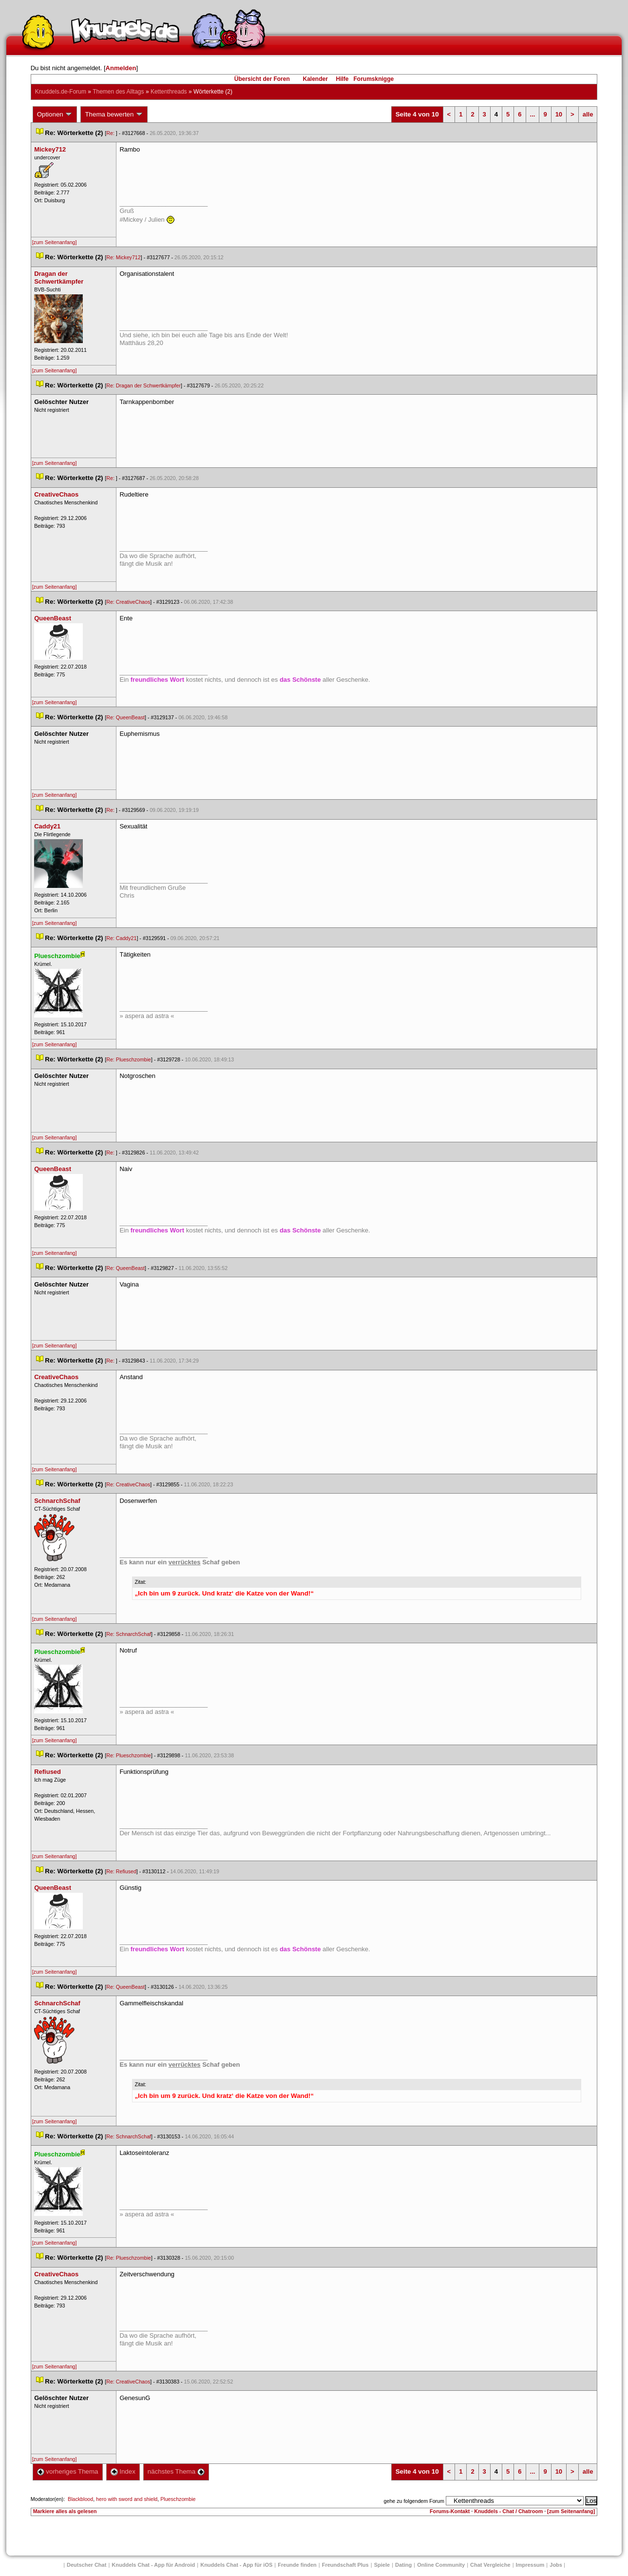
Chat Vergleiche (490, 2565)
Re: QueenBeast (125, 717)
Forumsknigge (374, 79)
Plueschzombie (177, 2499)
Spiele (382, 2565)
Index (123, 2471)
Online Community (441, 2565)
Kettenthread (169, 91)
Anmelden (121, 68)
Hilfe (342, 79)
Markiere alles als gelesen (65, 2511)
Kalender (315, 79)
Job (556, 2565)
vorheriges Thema (67, 2471)
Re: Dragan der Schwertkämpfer (143, 385)
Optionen (55, 114)
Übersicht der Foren (262, 79)
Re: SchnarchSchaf (128, 1634)
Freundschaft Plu (345, 2565)
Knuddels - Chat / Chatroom (508, 2511)
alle (588, 114)
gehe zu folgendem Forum (414, 2501)
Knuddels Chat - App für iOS (236, 2565)
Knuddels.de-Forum (60, 91)
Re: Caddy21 (121, 938)
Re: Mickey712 (123, 257)
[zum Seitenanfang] (54, 242)
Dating (403, 2565)
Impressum (530, 2565)
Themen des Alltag (118, 91)
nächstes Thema (176, 2471)
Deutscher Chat (86, 2565)
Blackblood (80, 2499)
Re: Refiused (121, 1871)
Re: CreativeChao (128, 602)
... (532, 114)
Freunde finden (297, 2565)
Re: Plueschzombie (128, 1059)
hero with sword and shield (126, 2499)
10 (558, 114)
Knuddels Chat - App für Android (153, 2565)
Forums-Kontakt (450, 2511)
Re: (111, 133)
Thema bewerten (114, 114)
